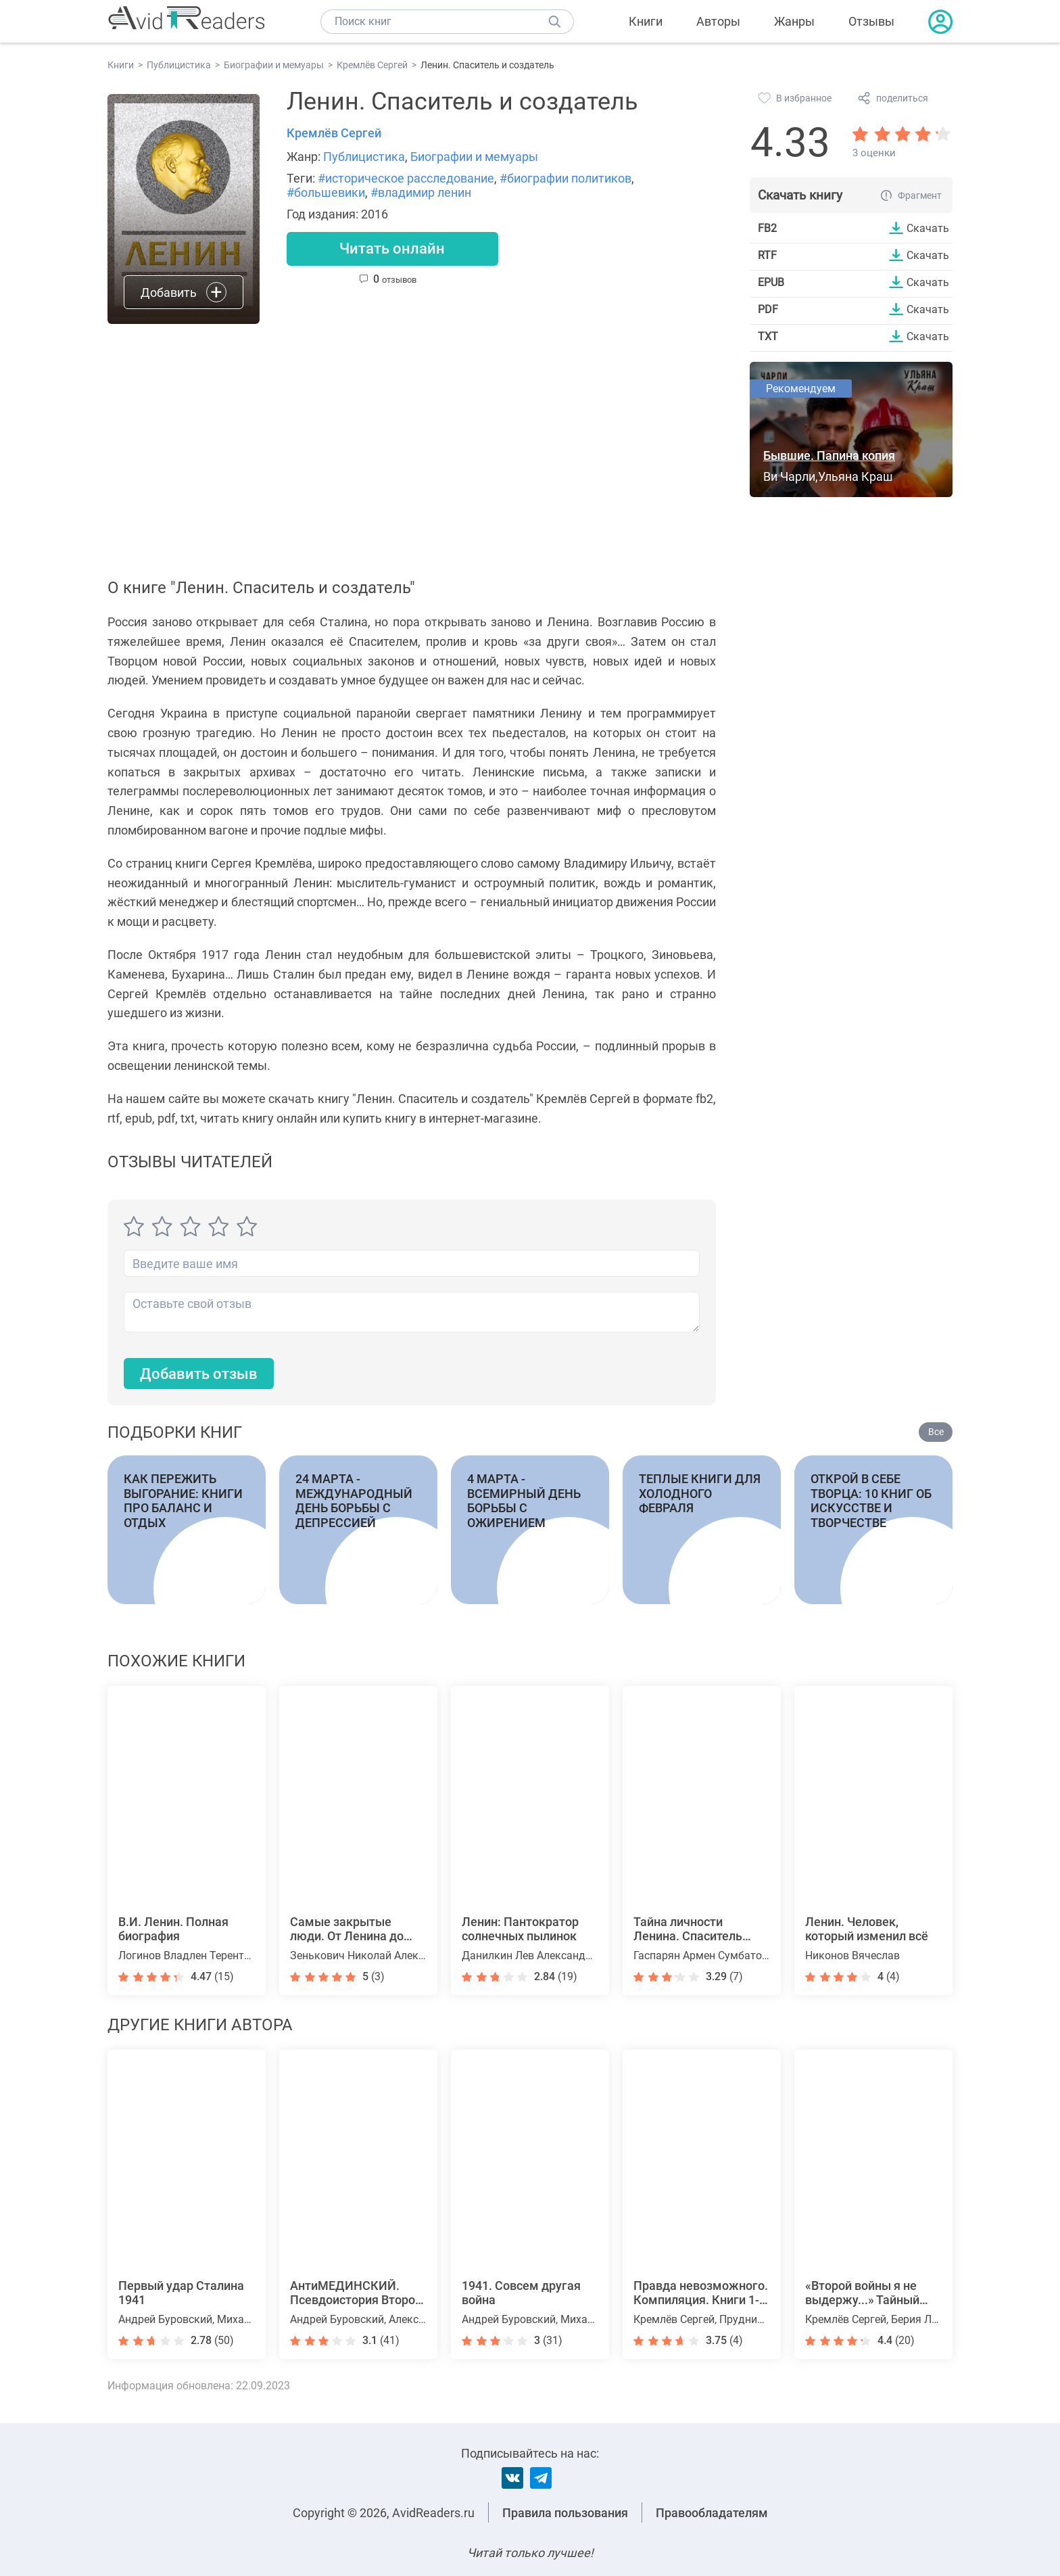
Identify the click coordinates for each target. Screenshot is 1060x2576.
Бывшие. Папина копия (829, 455)
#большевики (326, 192)
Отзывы (871, 21)
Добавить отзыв (199, 1373)
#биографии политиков (565, 178)
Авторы (718, 21)
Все (936, 1431)
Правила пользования (565, 2513)
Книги (645, 21)
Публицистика (364, 156)
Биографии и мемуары (474, 156)
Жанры (794, 21)
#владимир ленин (420, 192)
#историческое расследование (406, 178)
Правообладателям (712, 2513)
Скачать (928, 228)
